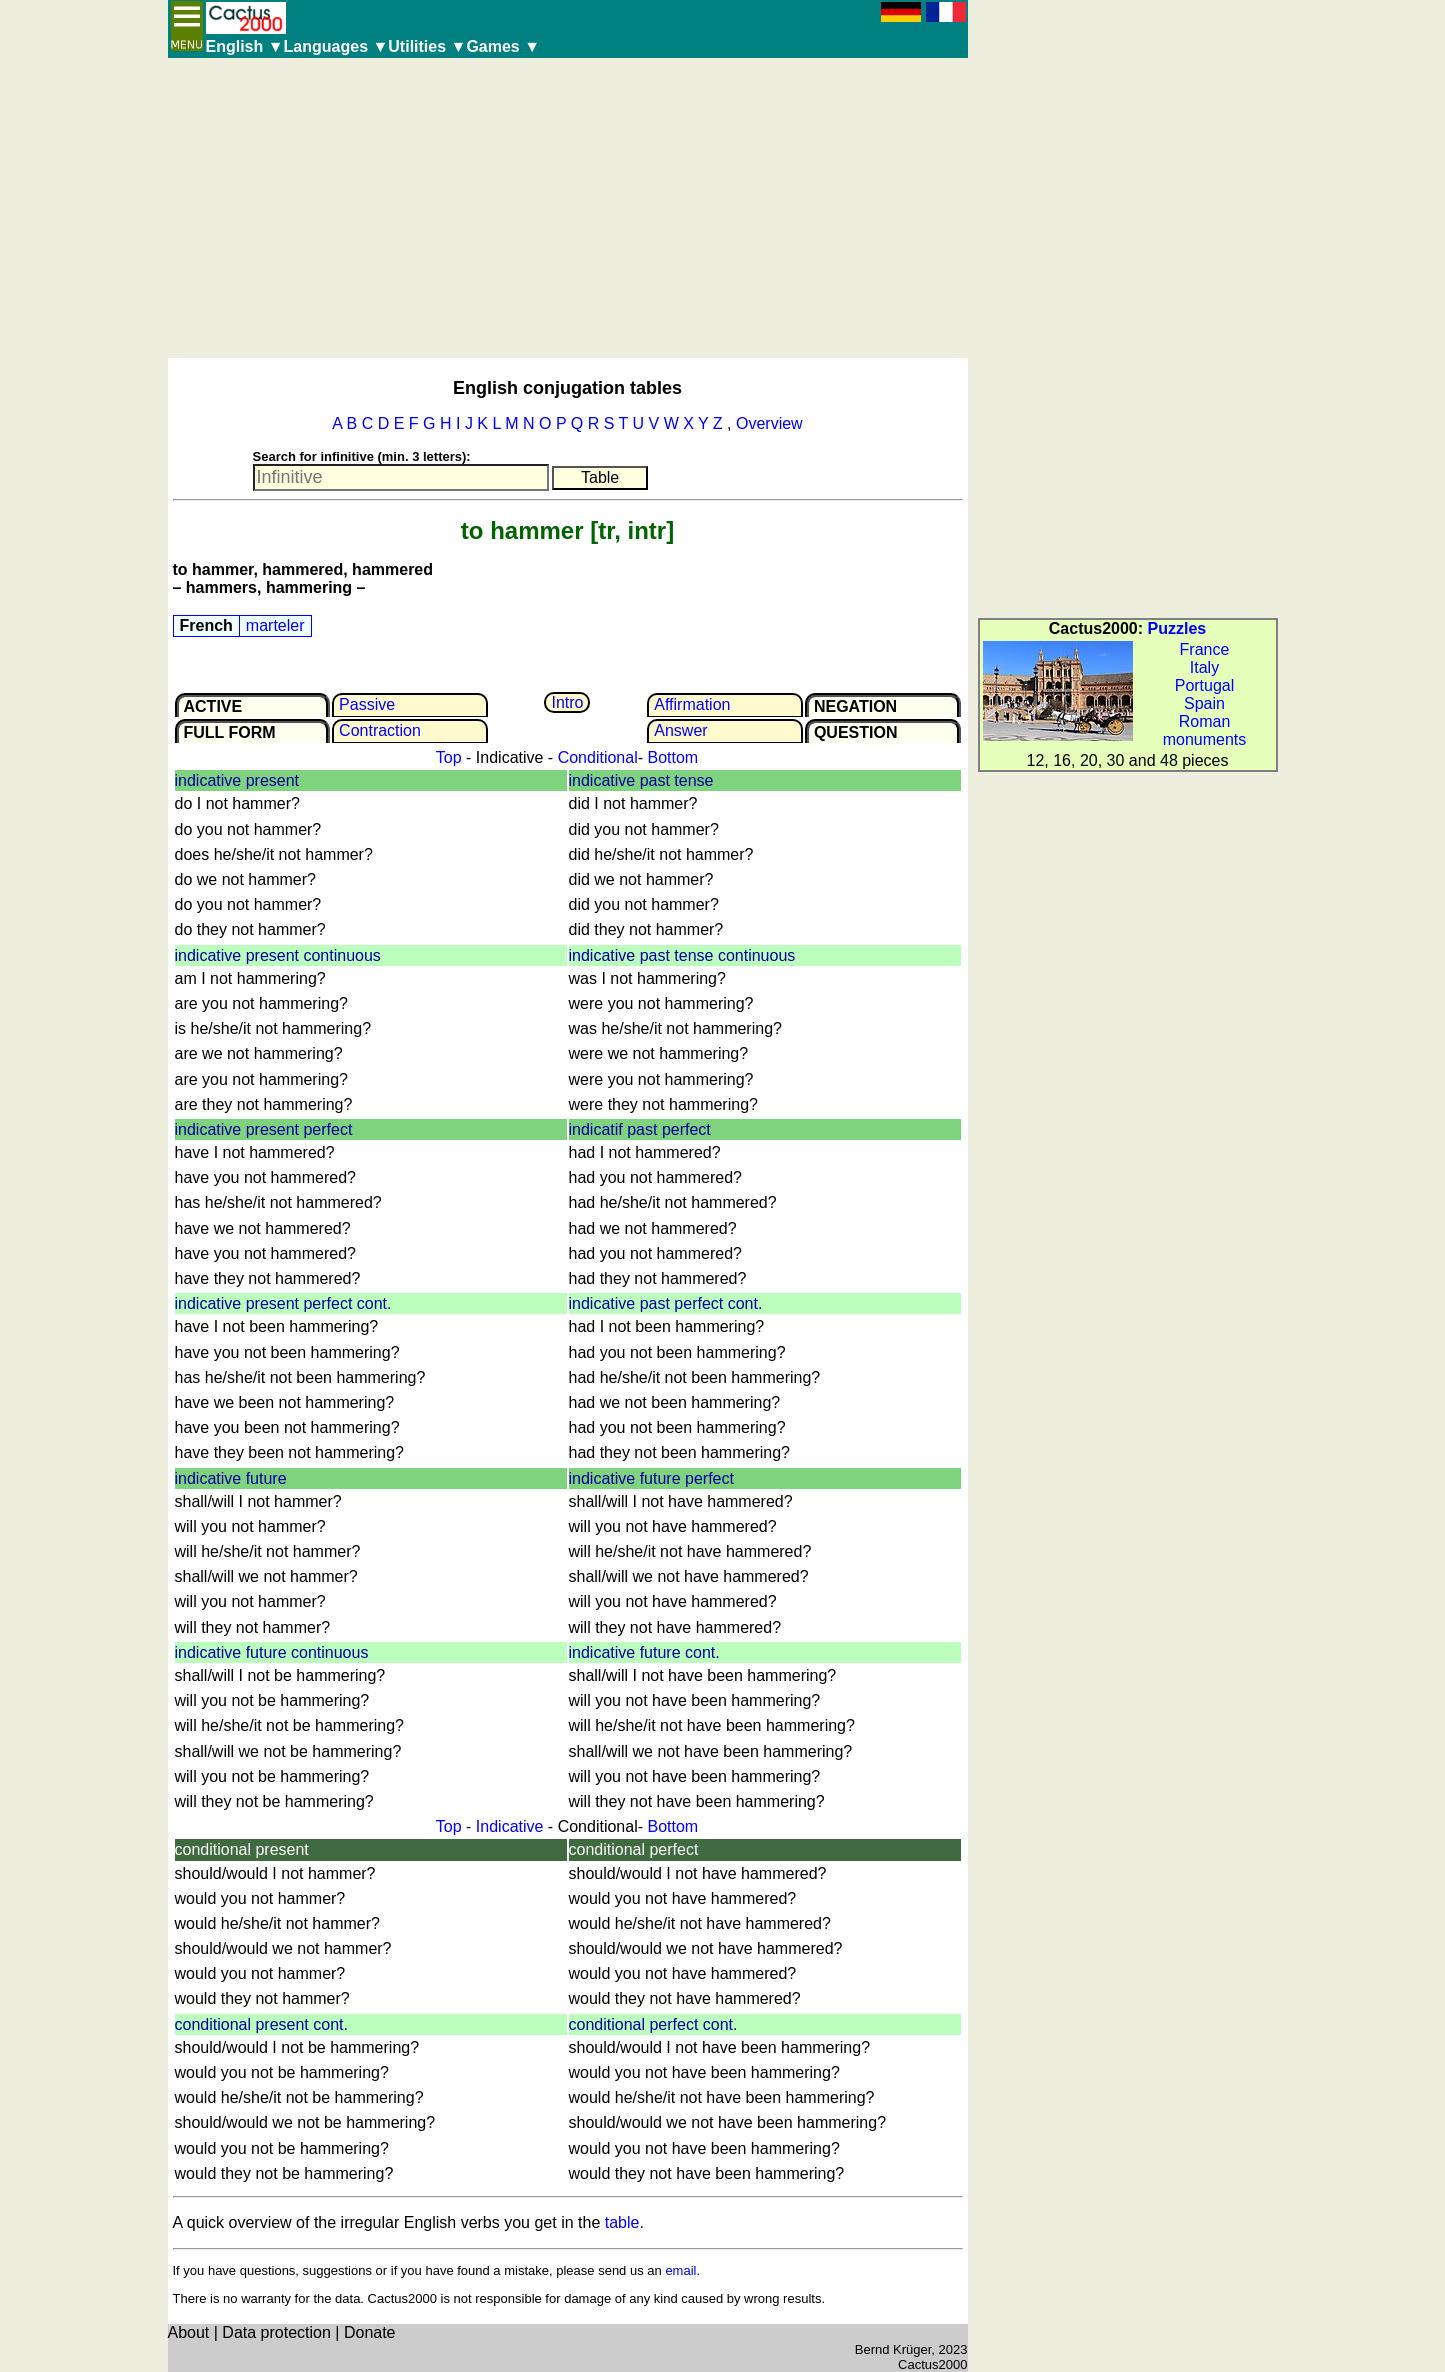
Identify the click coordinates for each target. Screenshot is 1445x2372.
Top (449, 757)
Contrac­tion (380, 730)
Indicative (510, 1826)
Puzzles (1177, 628)
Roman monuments (1205, 730)
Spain (1204, 703)
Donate (370, 2332)
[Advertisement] (568, 208)
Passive (367, 704)
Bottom (672, 757)
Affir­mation (692, 704)
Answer (680, 730)
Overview (769, 423)
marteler (275, 625)
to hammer (522, 530)
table (622, 2222)
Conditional (598, 757)
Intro (567, 702)
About (189, 2332)
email (680, 2270)
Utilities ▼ (427, 46)
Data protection (276, 2332)
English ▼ (245, 46)
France (1205, 649)
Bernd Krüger (893, 2349)
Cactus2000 (932, 2364)
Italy (1204, 667)
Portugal (1205, 685)
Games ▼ (503, 46)
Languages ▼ (336, 46)
